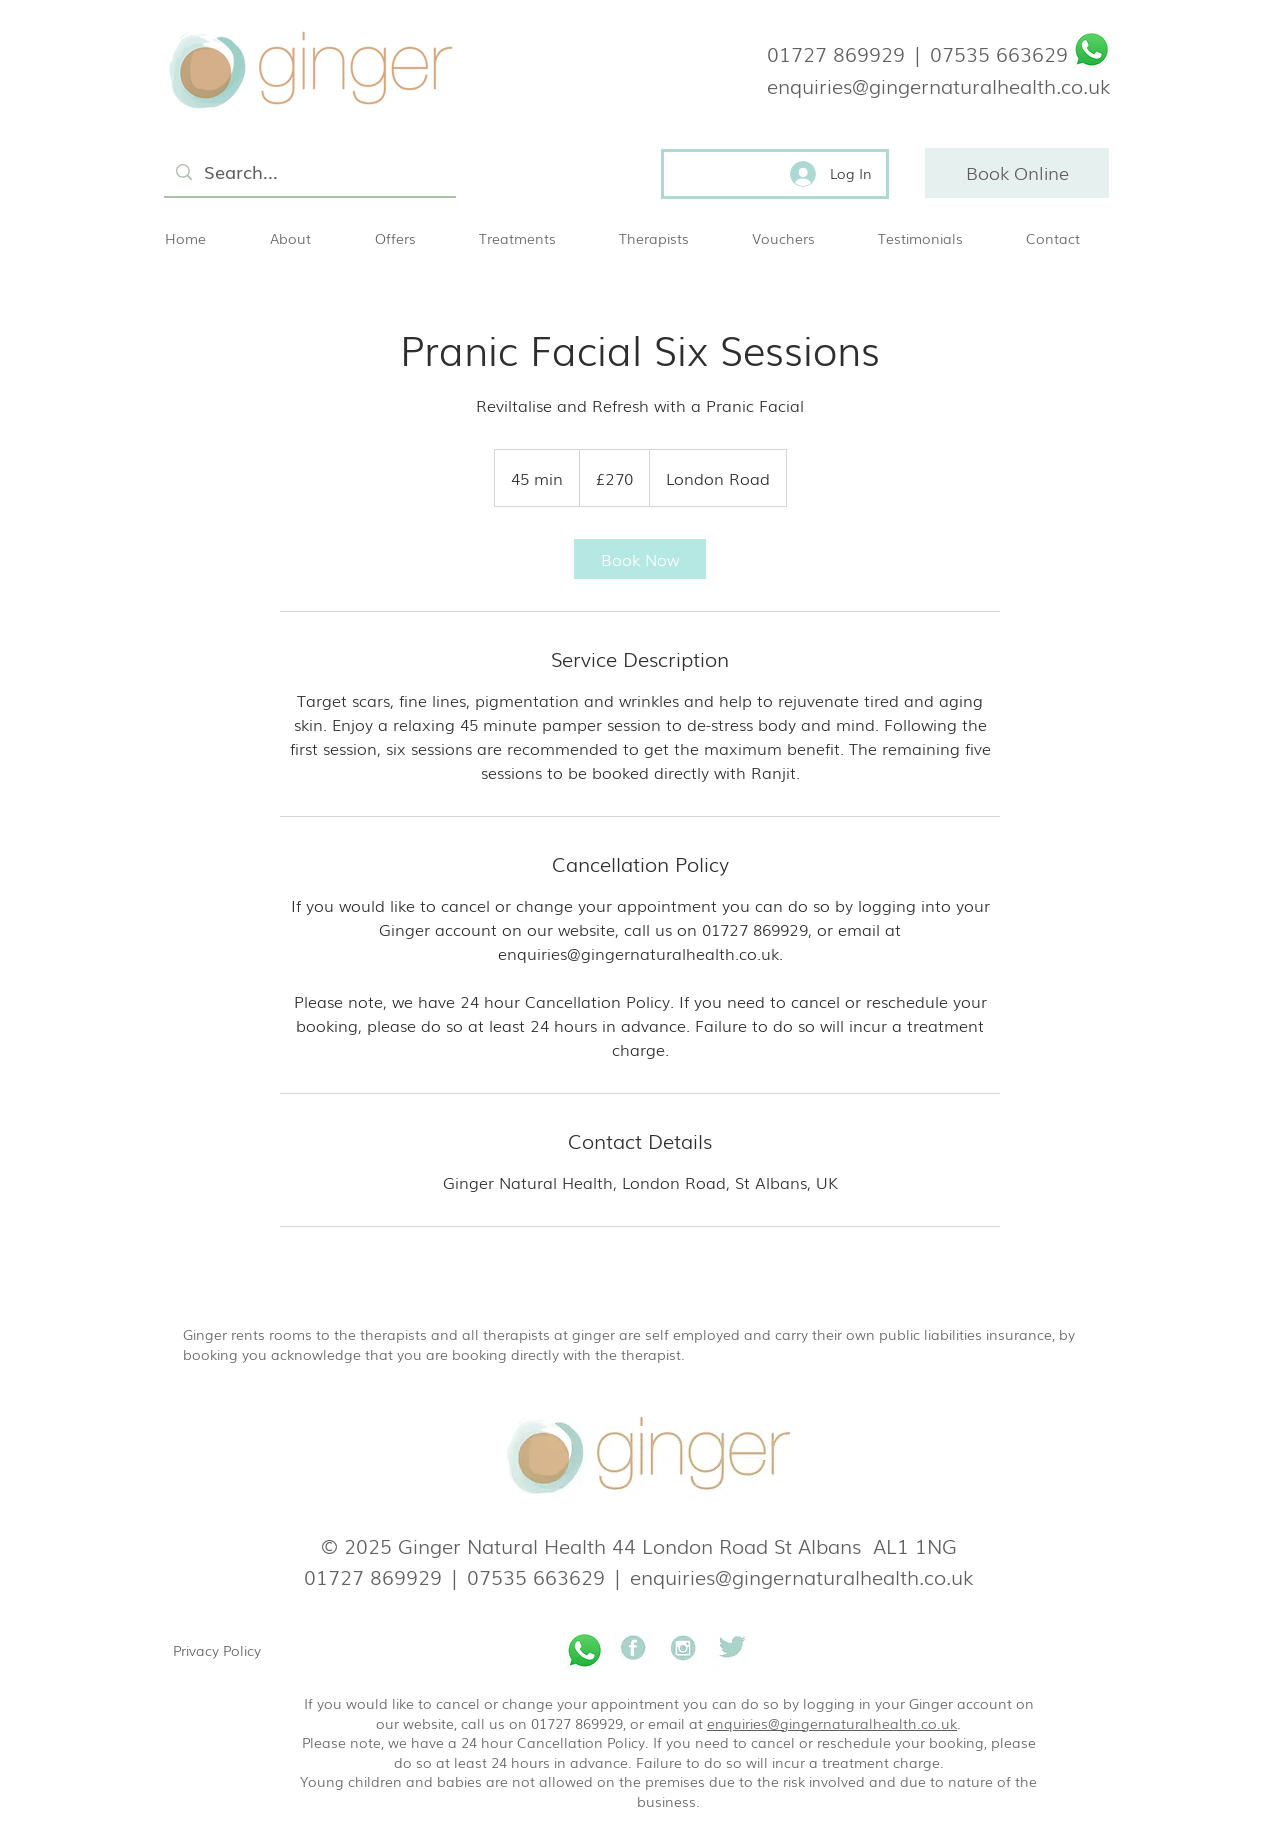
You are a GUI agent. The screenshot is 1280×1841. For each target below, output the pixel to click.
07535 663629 (999, 53)
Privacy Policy (217, 1650)
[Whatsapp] (1091, 49)
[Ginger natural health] (633, 1650)
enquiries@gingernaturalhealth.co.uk (802, 1576)
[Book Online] (1017, 173)
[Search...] (309, 172)
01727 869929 (836, 53)
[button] (534, 238)
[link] (640, 559)
